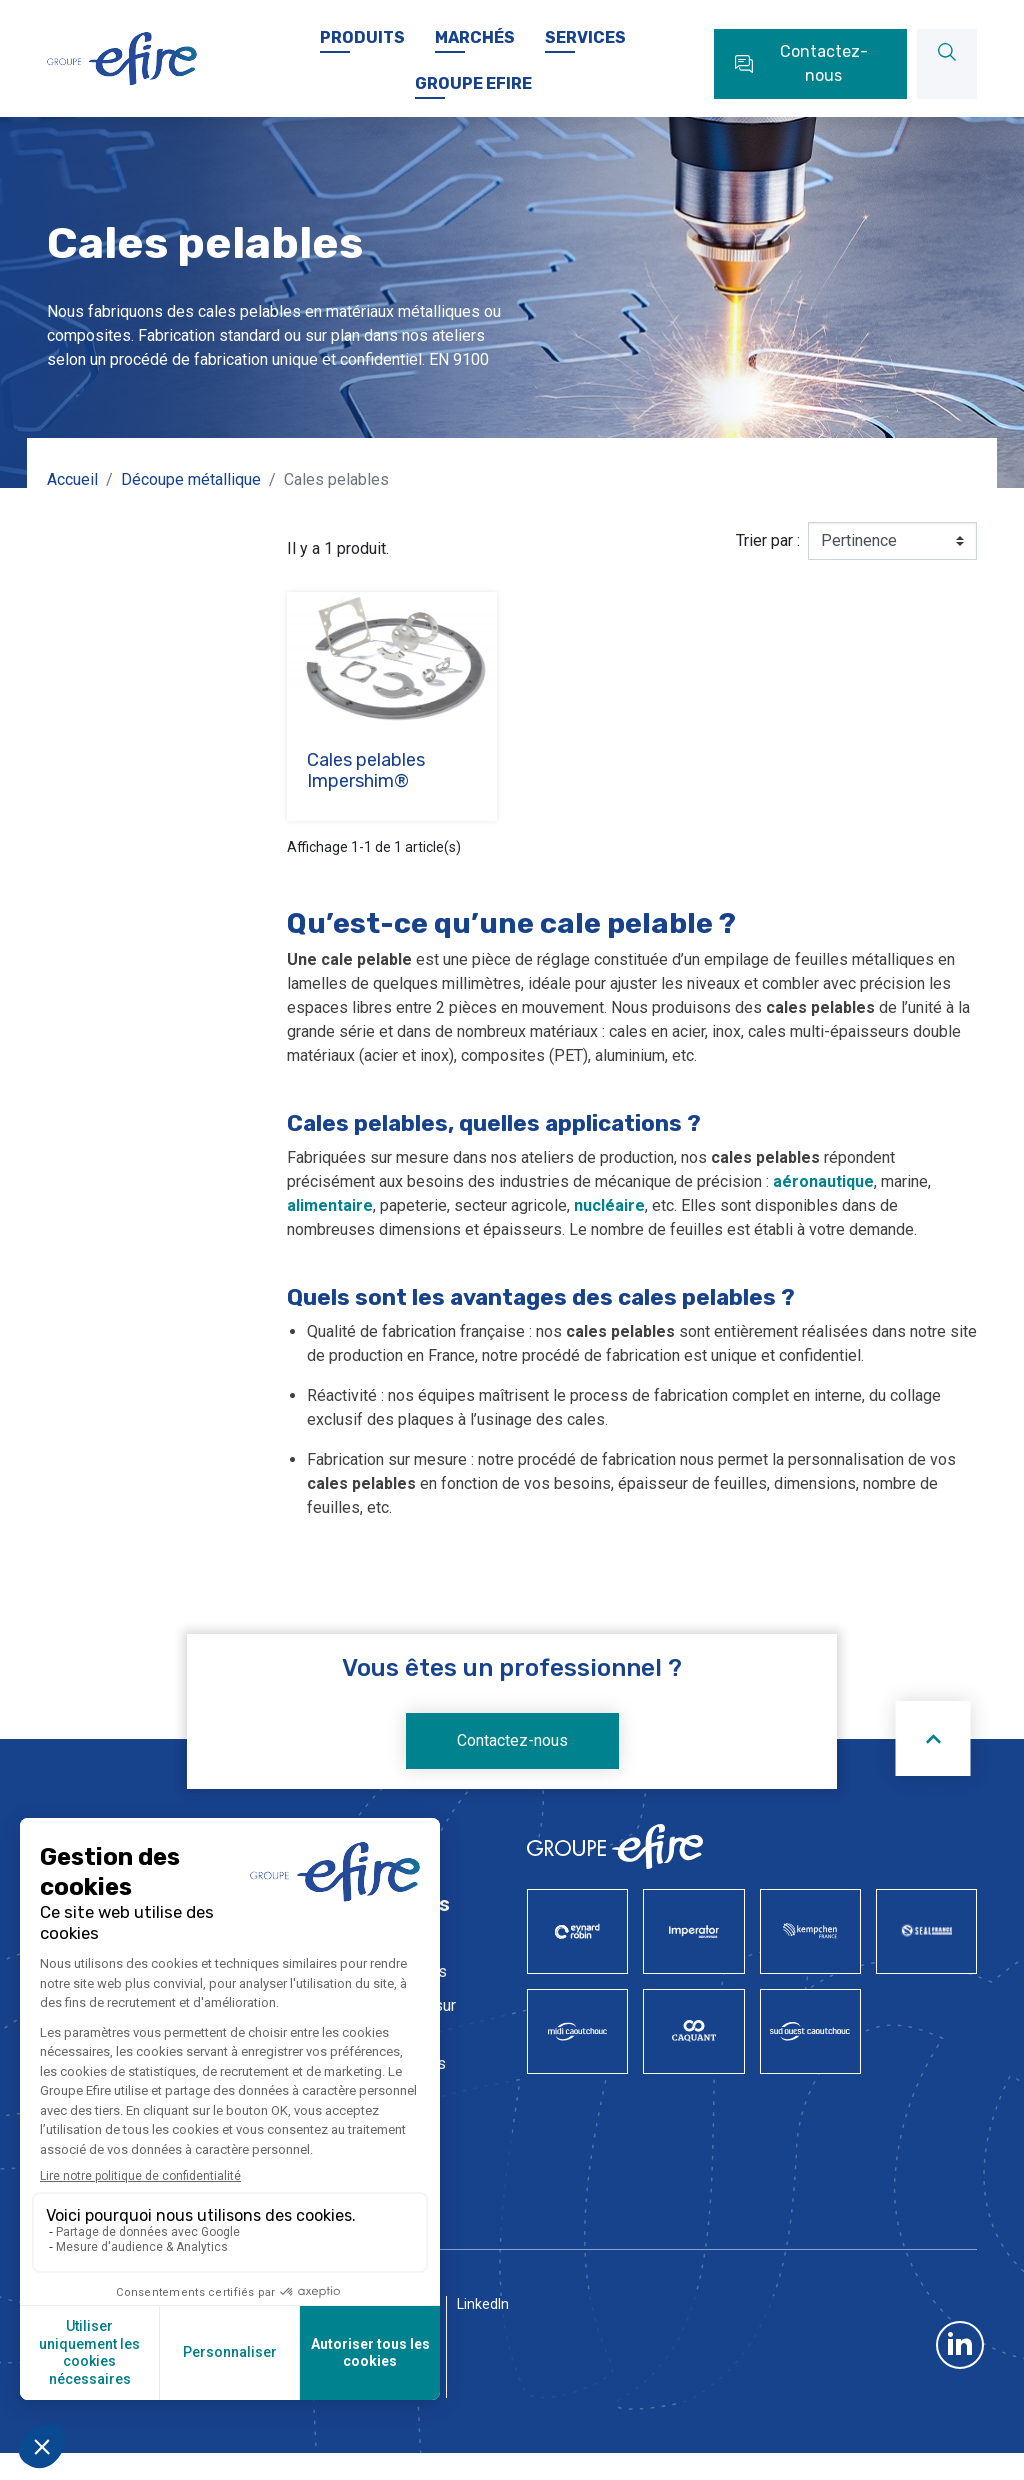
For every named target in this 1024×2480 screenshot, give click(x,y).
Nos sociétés (288, 18)
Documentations (627, 18)
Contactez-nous (512, 1761)
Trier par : (768, 561)
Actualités (405, 18)
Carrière (505, 18)
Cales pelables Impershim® (366, 792)
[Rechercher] (947, 85)
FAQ (735, 18)
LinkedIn (483, 2400)
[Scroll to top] (933, 1759)
